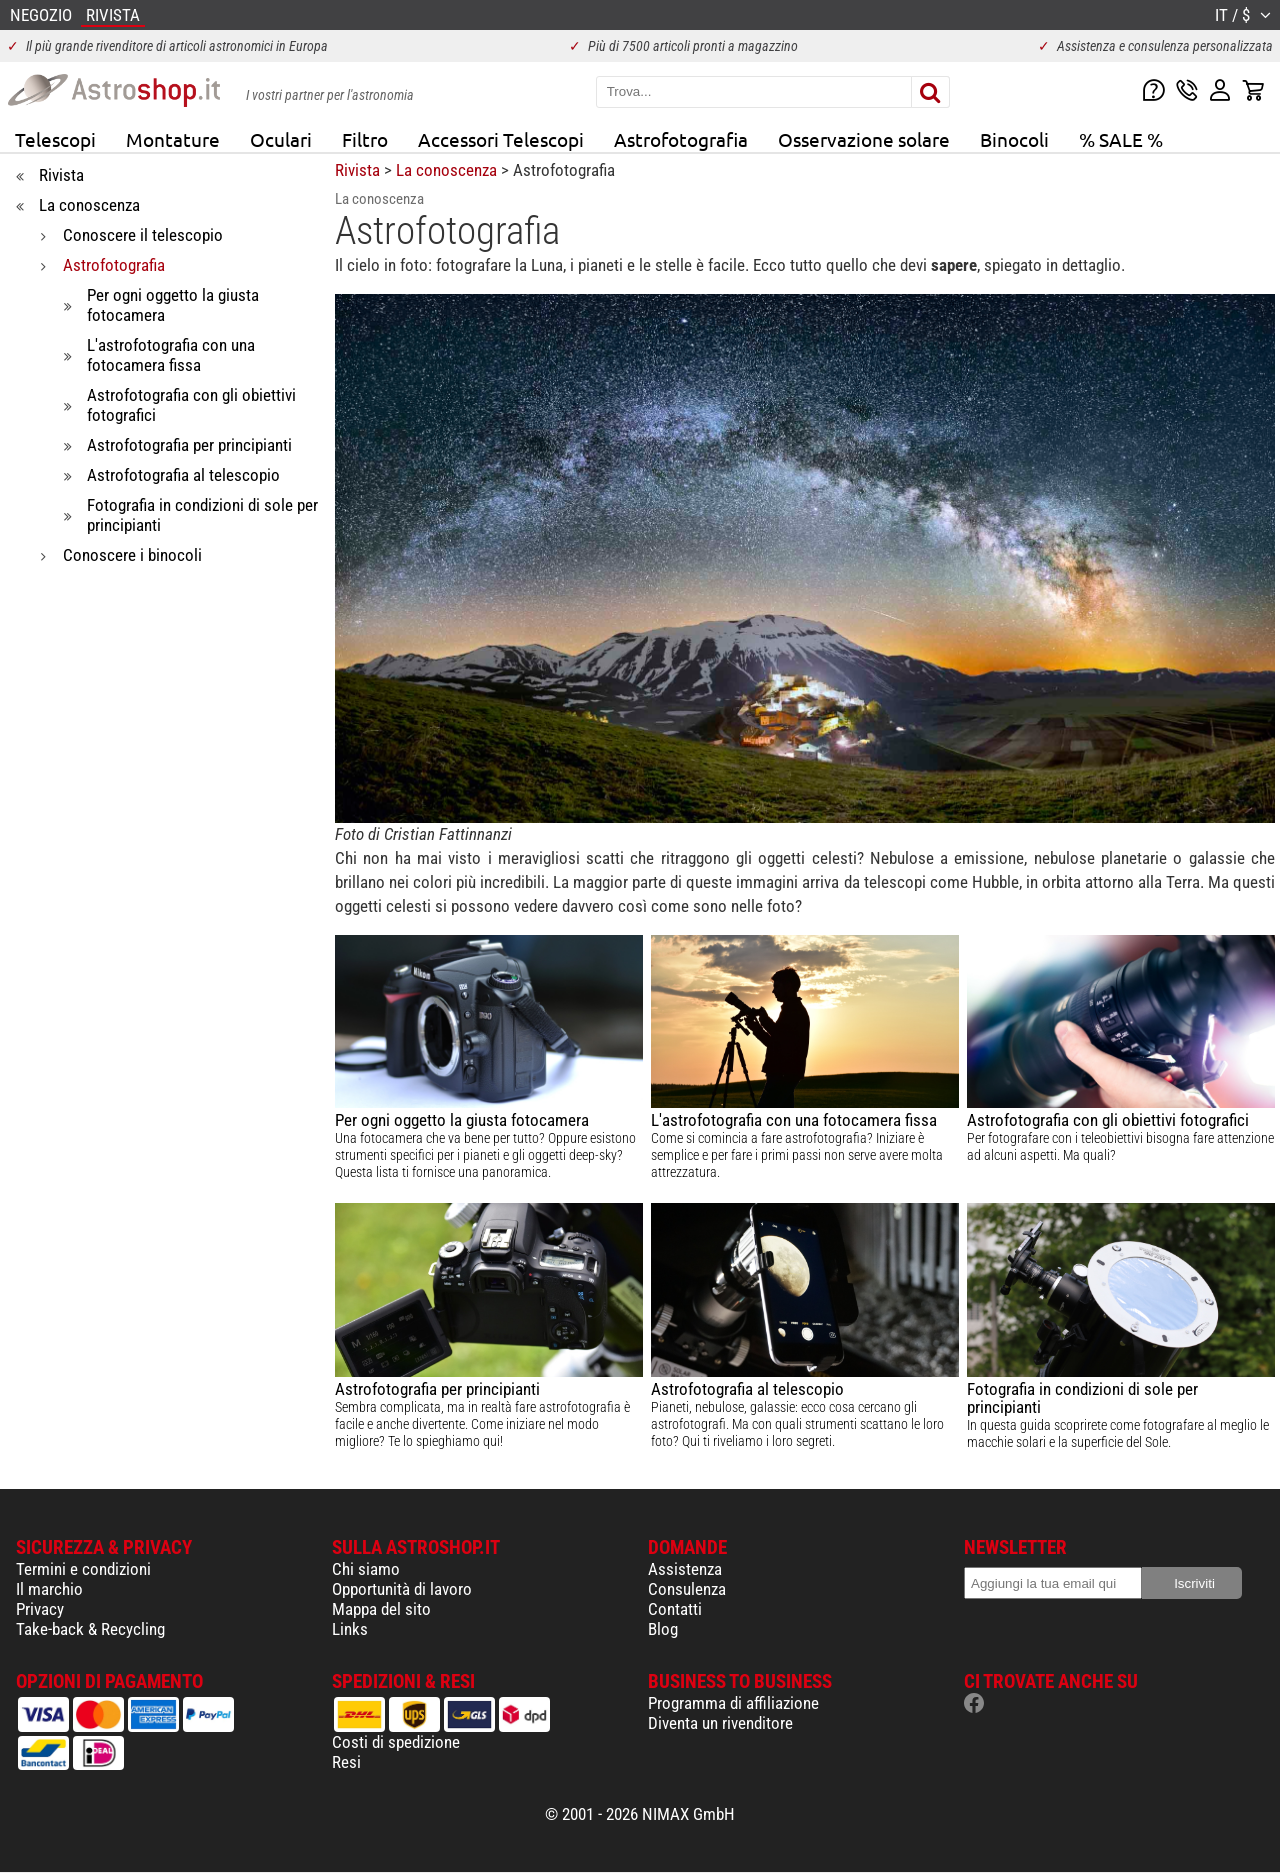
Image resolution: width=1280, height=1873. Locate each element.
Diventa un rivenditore (720, 1723)
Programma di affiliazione (733, 1703)
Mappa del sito (381, 1609)
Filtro (365, 139)
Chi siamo (366, 1569)
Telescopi (55, 139)
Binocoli (1014, 139)
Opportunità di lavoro (402, 1589)
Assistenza (685, 1569)
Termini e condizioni (83, 1569)
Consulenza (687, 1589)
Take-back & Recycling (90, 1629)
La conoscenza (446, 170)
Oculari (281, 139)
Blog (663, 1629)
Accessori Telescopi (501, 139)
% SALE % (1121, 139)
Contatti (675, 1609)
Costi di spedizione (396, 1742)
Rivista (357, 170)
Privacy (40, 1609)
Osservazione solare (864, 139)
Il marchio (49, 1589)
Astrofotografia (681, 139)
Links (350, 1629)
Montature (173, 139)
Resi (346, 1762)
